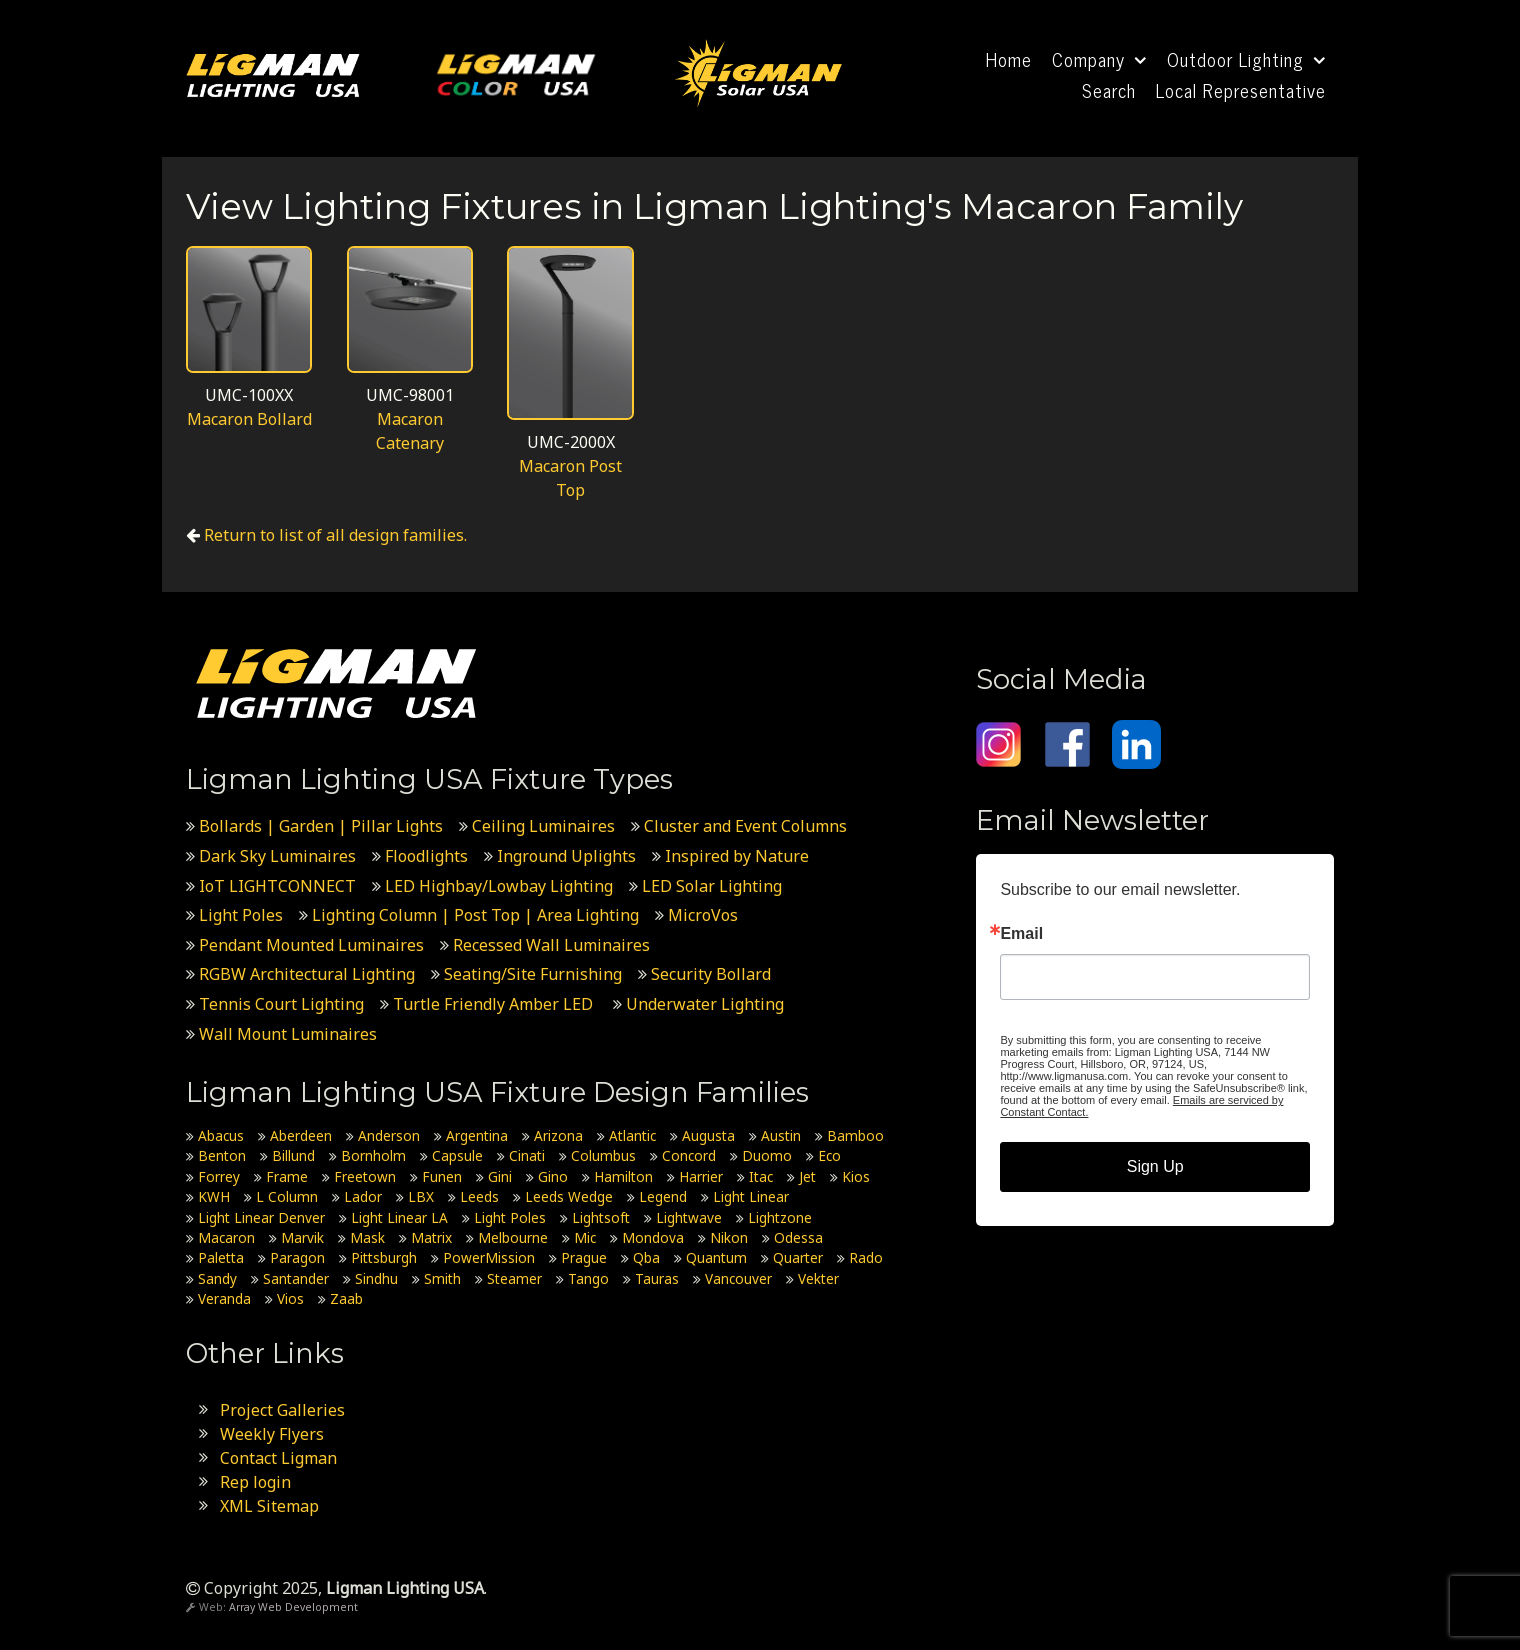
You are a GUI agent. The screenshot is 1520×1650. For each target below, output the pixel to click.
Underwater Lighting (705, 1004)
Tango (588, 1278)
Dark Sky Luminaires (277, 856)
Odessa (798, 1237)
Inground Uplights (566, 856)
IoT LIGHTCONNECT (277, 886)
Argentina (477, 1135)
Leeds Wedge (569, 1196)
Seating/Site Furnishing (533, 974)
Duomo (767, 1155)
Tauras (657, 1278)
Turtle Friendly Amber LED (495, 1004)
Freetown (365, 1176)
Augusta (708, 1135)
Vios (290, 1298)
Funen (442, 1176)
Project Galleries (282, 1410)
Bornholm (373, 1155)
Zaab (346, 1298)
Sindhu (376, 1278)
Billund (293, 1155)
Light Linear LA (399, 1217)
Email (1021, 934)
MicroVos (703, 915)
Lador (363, 1196)
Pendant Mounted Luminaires (311, 945)
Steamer (514, 1278)
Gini (500, 1176)
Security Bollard (711, 974)
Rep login (255, 1482)
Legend (663, 1196)
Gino (553, 1176)
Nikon (729, 1237)
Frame (287, 1176)
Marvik (302, 1237)
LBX (421, 1196)
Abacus (221, 1135)
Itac (761, 1176)
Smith (442, 1278)
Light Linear (751, 1196)
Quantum (716, 1257)
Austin (781, 1135)
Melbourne (513, 1237)
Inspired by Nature (737, 856)
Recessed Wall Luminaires (551, 945)
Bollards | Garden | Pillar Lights (321, 826)
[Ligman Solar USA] (759, 69)
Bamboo (855, 1135)
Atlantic (632, 1135)
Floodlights (426, 856)
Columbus (603, 1155)
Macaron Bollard (249, 419)
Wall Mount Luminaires (288, 1034)
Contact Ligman (278, 1458)
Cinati (527, 1155)
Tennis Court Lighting (281, 1004)
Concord (689, 1155)
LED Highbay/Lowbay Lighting (499, 886)
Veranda (224, 1298)
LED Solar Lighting (712, 886)
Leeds (479, 1196)
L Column (287, 1196)
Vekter (818, 1278)
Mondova (653, 1237)
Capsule (457, 1155)
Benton (222, 1155)
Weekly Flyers (272, 1434)
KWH (214, 1196)
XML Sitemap (269, 1506)
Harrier (701, 1176)
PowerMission (489, 1257)
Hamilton (623, 1176)
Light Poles (241, 915)
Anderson (389, 1135)
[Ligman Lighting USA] (273, 70)
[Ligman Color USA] (516, 69)
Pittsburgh (384, 1257)
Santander (296, 1278)
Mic (585, 1237)
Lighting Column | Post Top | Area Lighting (475, 915)
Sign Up (1155, 1166)
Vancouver (738, 1278)
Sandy (217, 1278)
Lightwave (689, 1217)
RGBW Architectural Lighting (307, 974)
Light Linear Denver (261, 1217)
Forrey (219, 1176)
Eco (829, 1155)
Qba (646, 1257)
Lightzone (780, 1217)
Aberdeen (301, 1135)
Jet (807, 1176)
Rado (866, 1257)
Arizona (558, 1135)
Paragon (297, 1257)
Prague (584, 1257)
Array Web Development (293, 1607)
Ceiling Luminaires (543, 826)
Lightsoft (601, 1217)
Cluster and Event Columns (745, 826)
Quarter (798, 1257)
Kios (856, 1176)
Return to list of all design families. (335, 535)
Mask (367, 1237)
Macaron (226, 1237)
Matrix (431, 1237)
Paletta (221, 1257)
